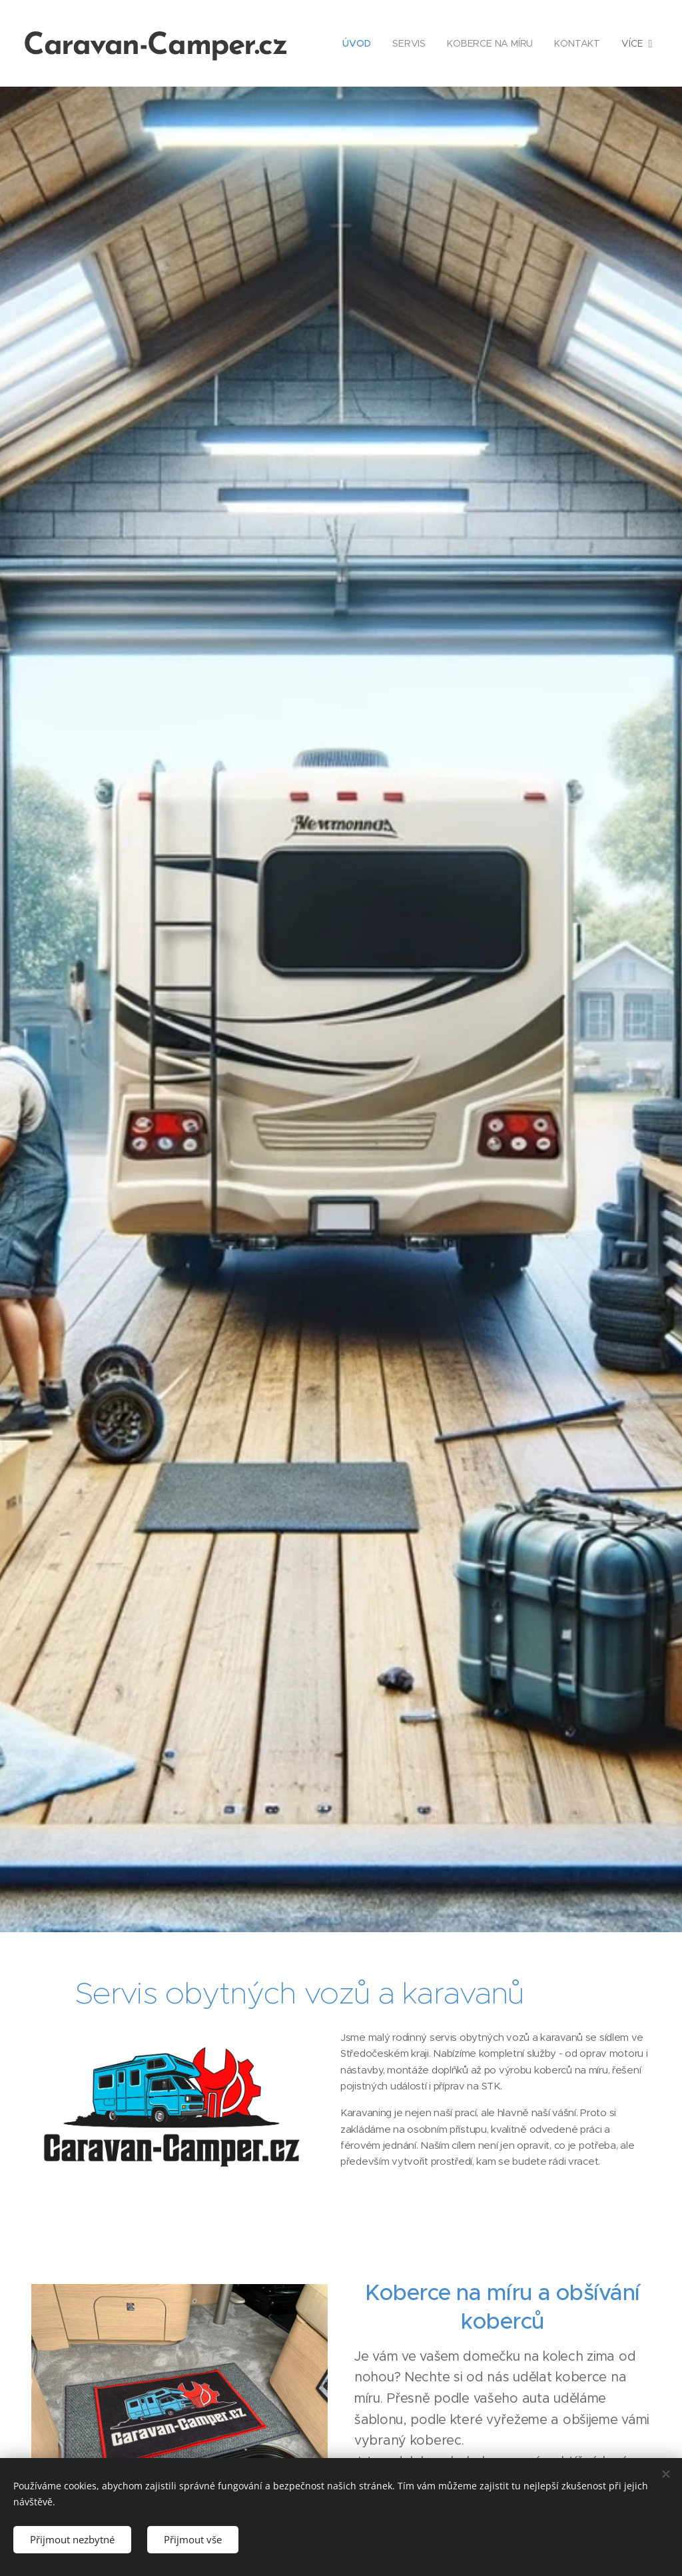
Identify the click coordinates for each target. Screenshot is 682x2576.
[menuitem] (359, 43)
